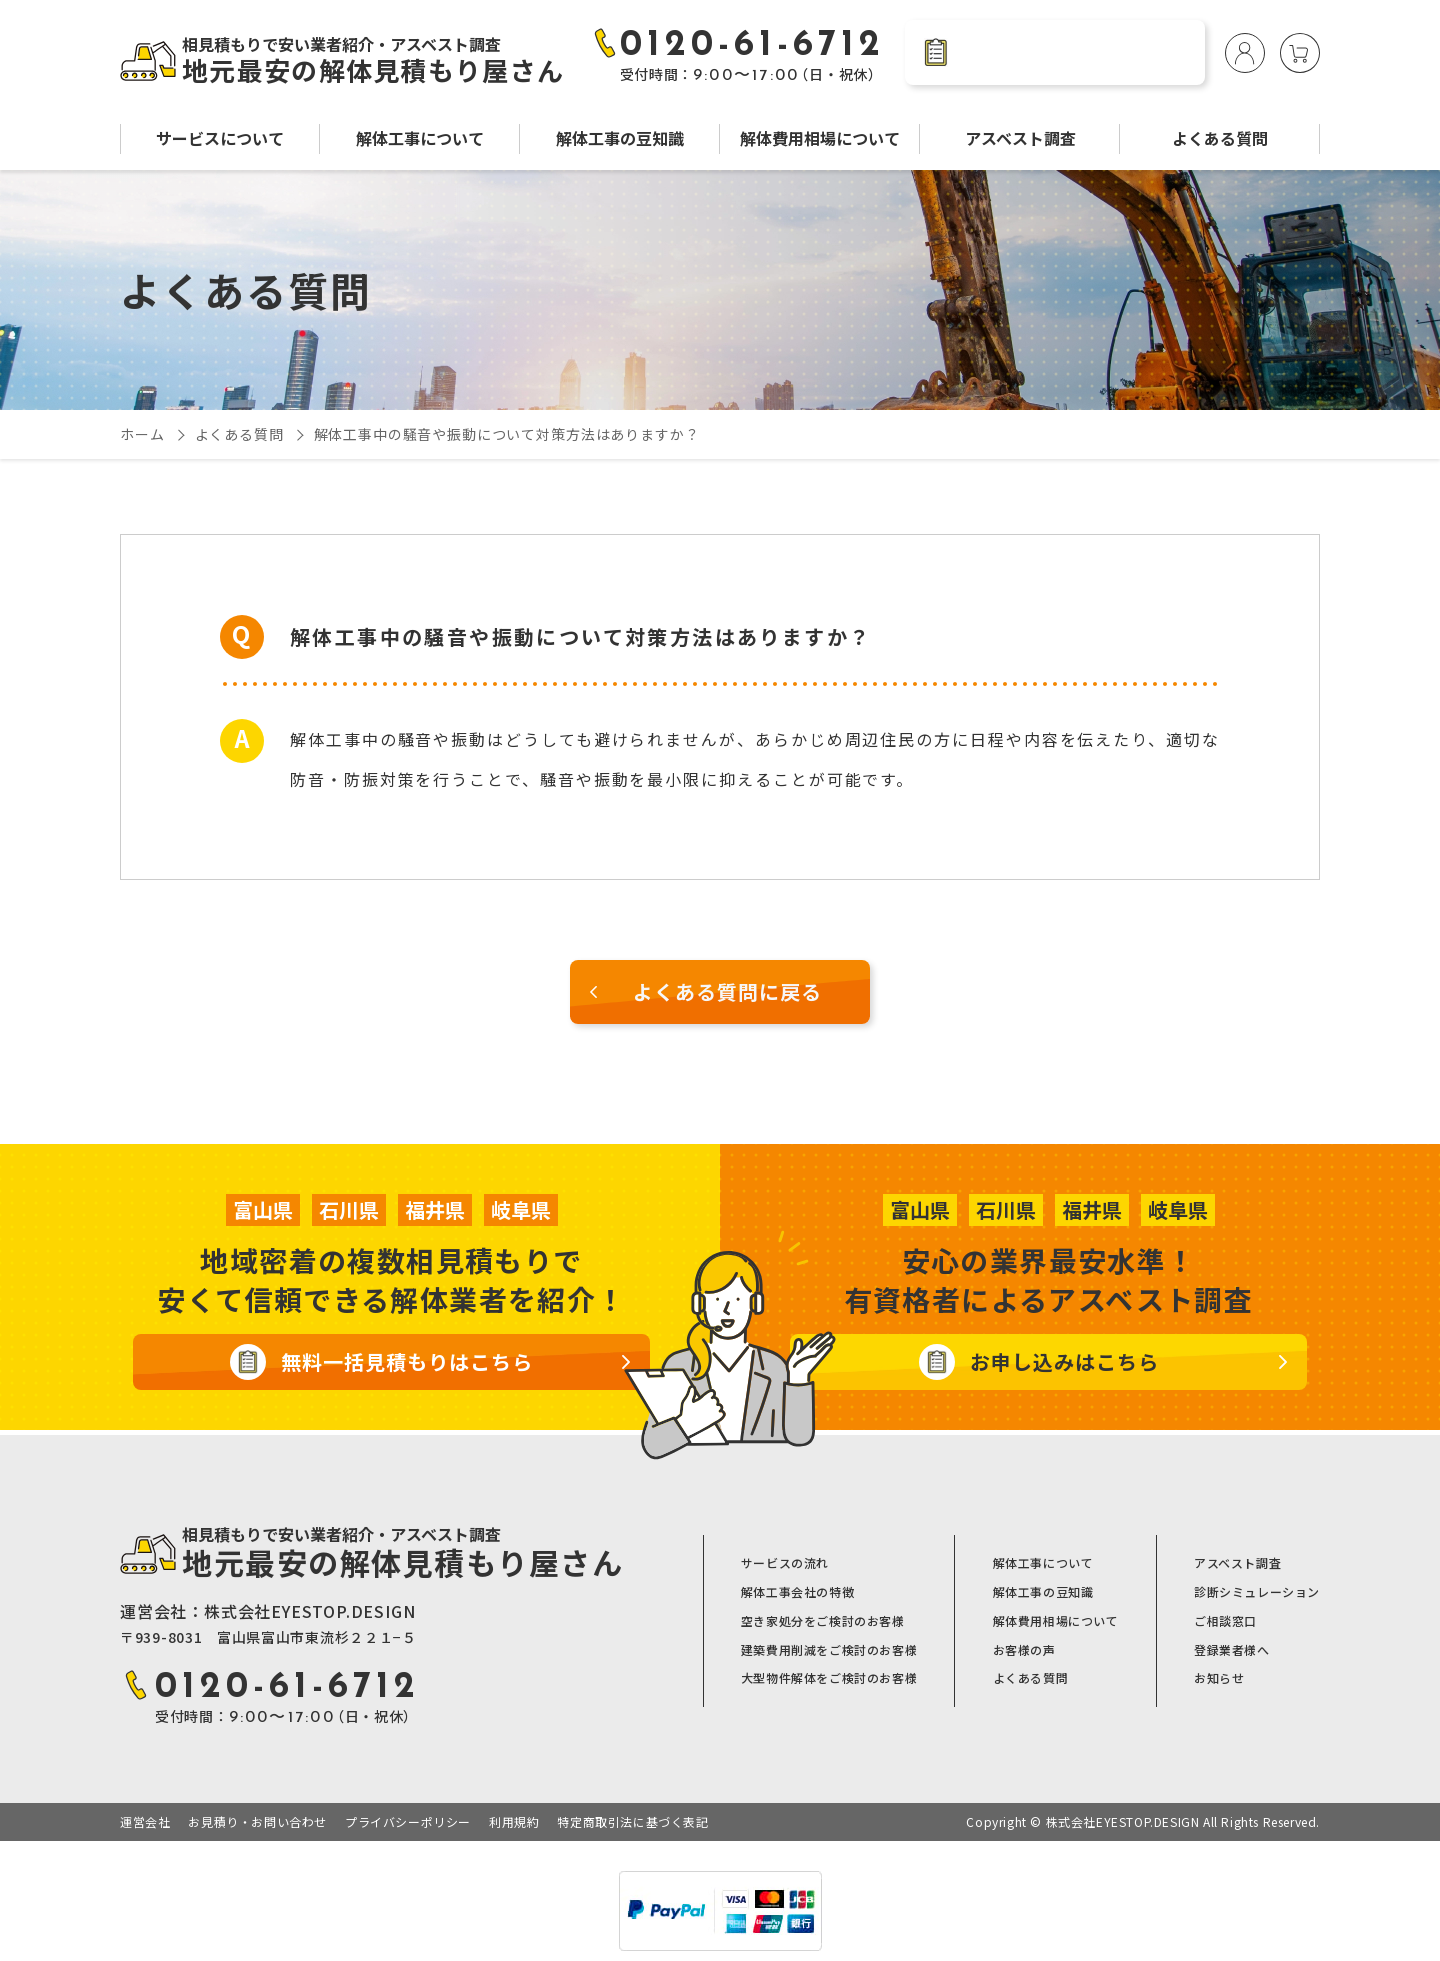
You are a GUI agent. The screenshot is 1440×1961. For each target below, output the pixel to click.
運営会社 (145, 1822)
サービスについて (220, 138)
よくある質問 (1220, 138)
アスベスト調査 (1020, 138)
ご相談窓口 (1225, 1621)
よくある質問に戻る (727, 991)
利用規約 (514, 1822)
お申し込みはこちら (1064, 1361)
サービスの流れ (785, 1563)
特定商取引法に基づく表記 (632, 1822)
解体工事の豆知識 (620, 138)
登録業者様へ (1232, 1650)
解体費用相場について (820, 138)
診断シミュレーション (1257, 1592)
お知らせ (1219, 1678)
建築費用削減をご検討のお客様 (829, 1650)
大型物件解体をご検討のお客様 (829, 1678)
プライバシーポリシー (408, 1822)
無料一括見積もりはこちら (407, 1361)
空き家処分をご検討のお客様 (823, 1621)
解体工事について (420, 138)
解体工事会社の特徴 (797, 1592)
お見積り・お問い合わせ (257, 1822)
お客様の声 (1024, 1650)
